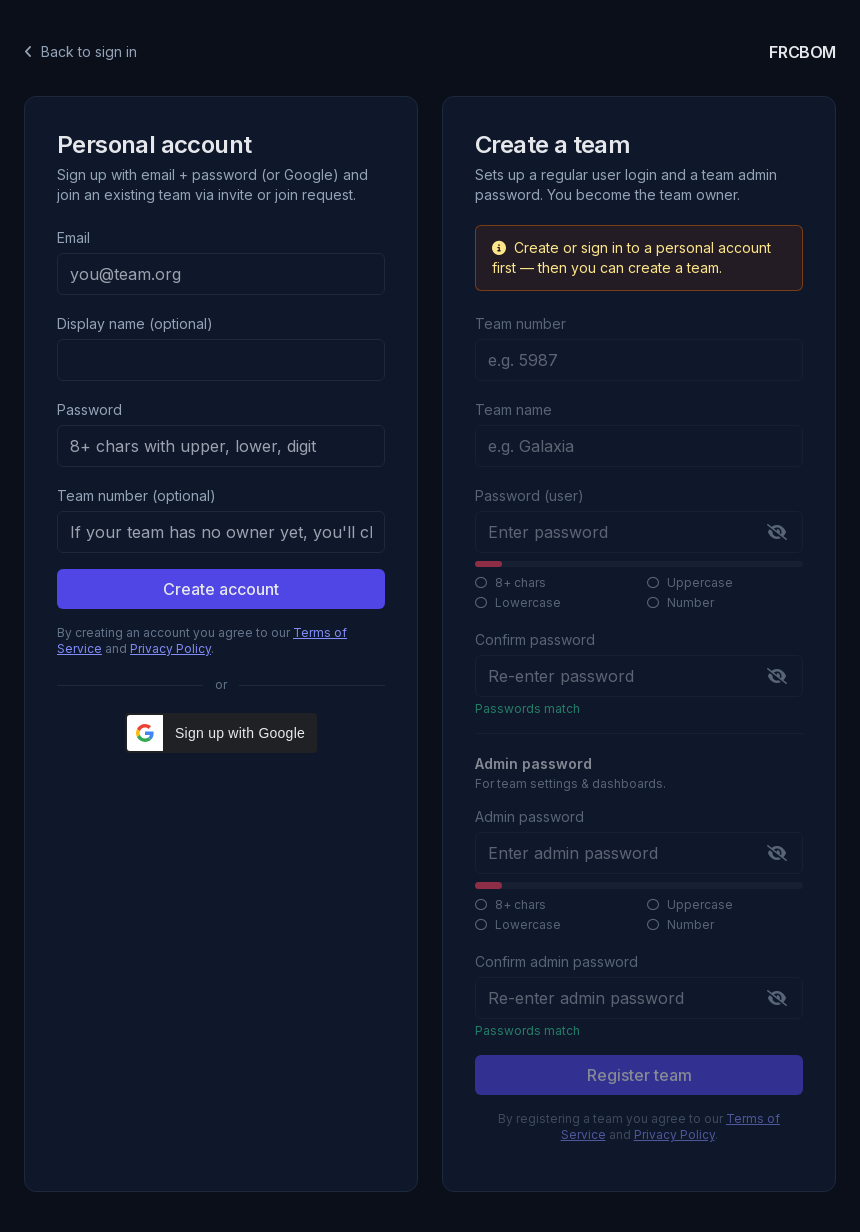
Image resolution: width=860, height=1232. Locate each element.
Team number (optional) (136, 495)
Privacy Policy (170, 648)
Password (89, 409)
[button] (221, 733)
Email (73, 237)
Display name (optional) (135, 323)
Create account (221, 589)
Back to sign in (80, 51)
